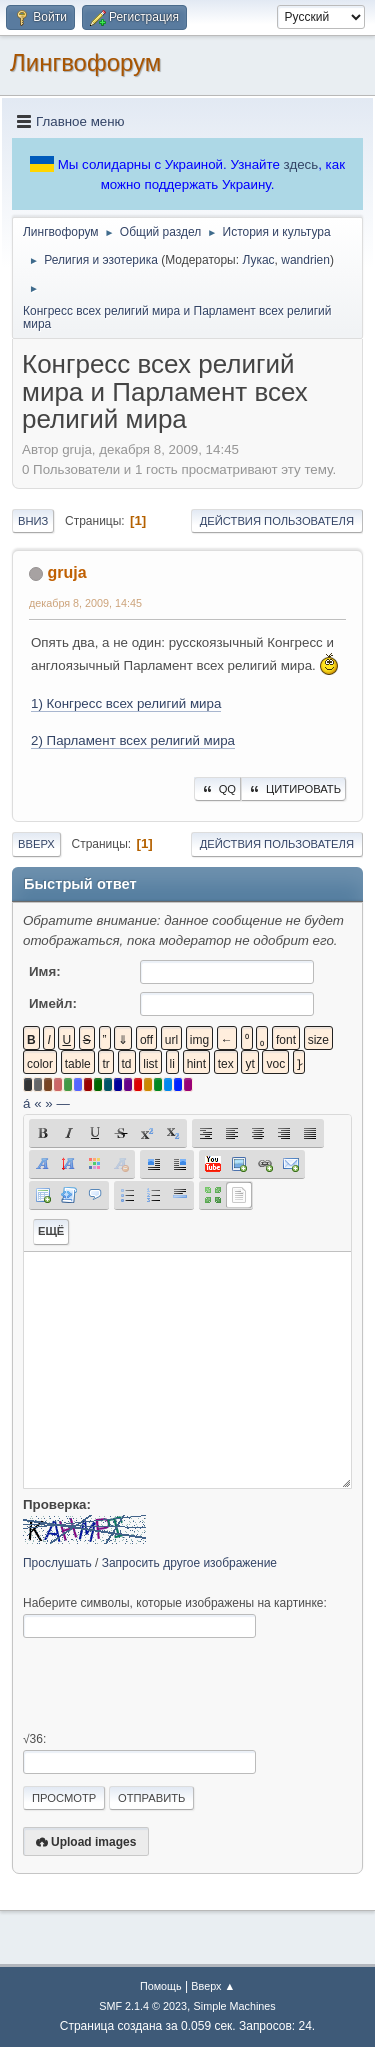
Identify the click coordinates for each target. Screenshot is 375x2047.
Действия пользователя (277, 521)
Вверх (36, 844)
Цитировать (293, 789)
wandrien (305, 260)
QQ (217, 789)
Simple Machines (235, 2006)
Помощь (161, 1986)
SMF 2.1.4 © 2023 (143, 2006)
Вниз (33, 521)
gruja (66, 572)
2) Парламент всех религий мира (133, 740)
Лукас (258, 260)
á (26, 1103)
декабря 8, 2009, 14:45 (85, 603)
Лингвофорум (85, 62)
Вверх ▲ (213, 1986)
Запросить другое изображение (189, 1563)
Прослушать (57, 1563)
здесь (301, 164)
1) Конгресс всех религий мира (126, 703)
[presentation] (175, 1685)
